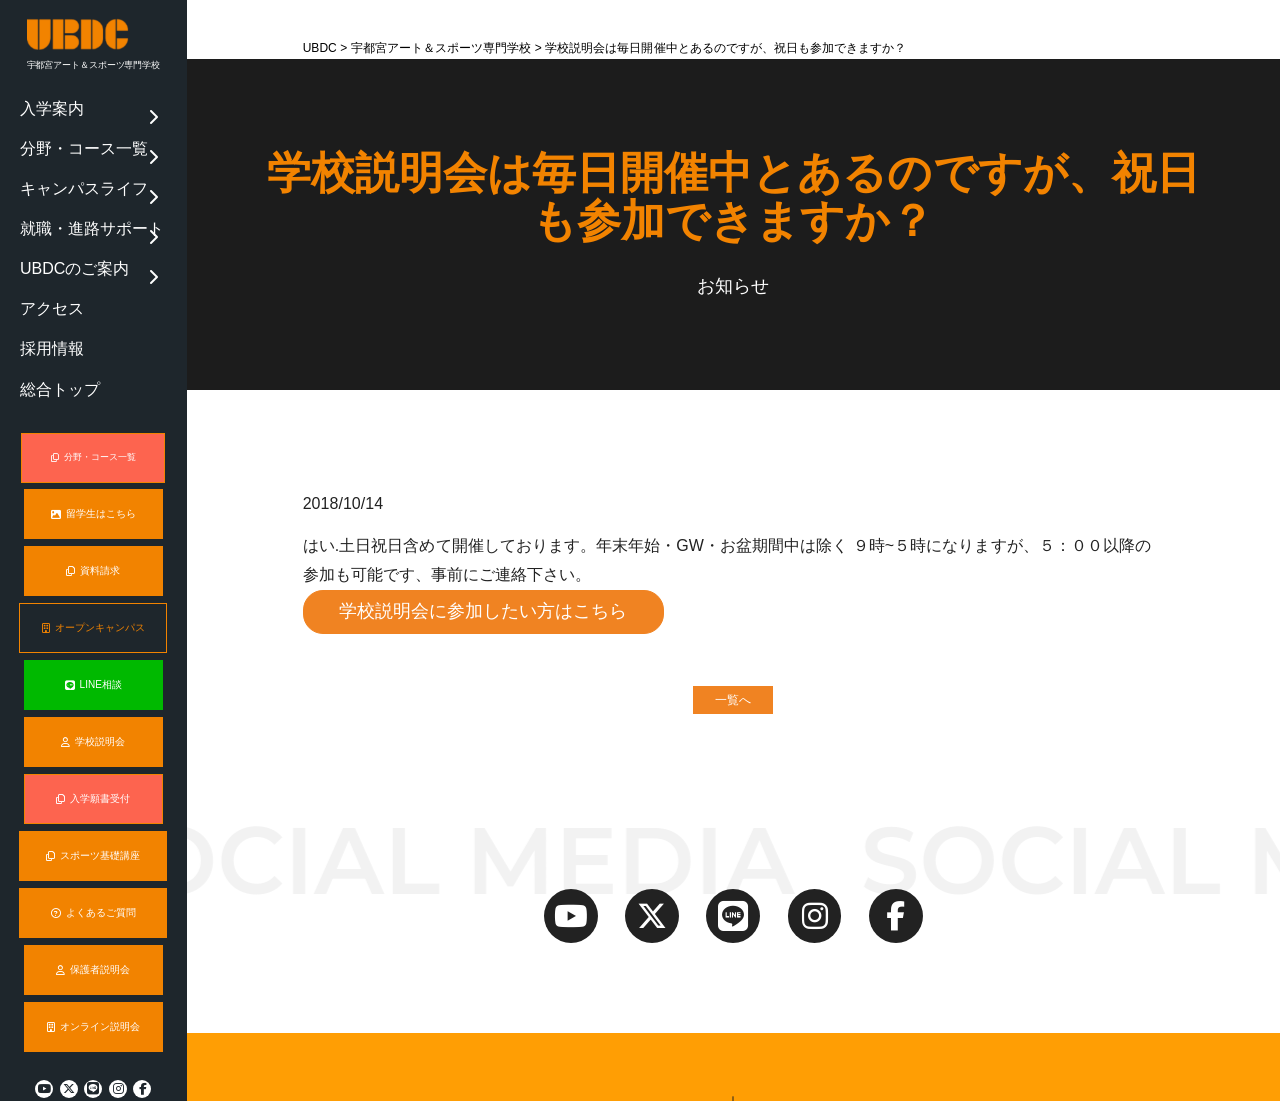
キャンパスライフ (65, 156)
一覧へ (733, 702)
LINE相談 (93, 638)
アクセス (43, 236)
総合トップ (48, 289)
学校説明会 (93, 695)
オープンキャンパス (93, 582)
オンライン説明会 (93, 978)
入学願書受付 (93, 751)
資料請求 (93, 525)
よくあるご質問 (93, 865)
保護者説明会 (93, 921)
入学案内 (43, 103)
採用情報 (43, 263)
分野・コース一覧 (65, 129)
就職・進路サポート (70, 183)
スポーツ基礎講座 (93, 808)
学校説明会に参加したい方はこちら (484, 612)
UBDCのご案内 (58, 209)
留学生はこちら (93, 468)
